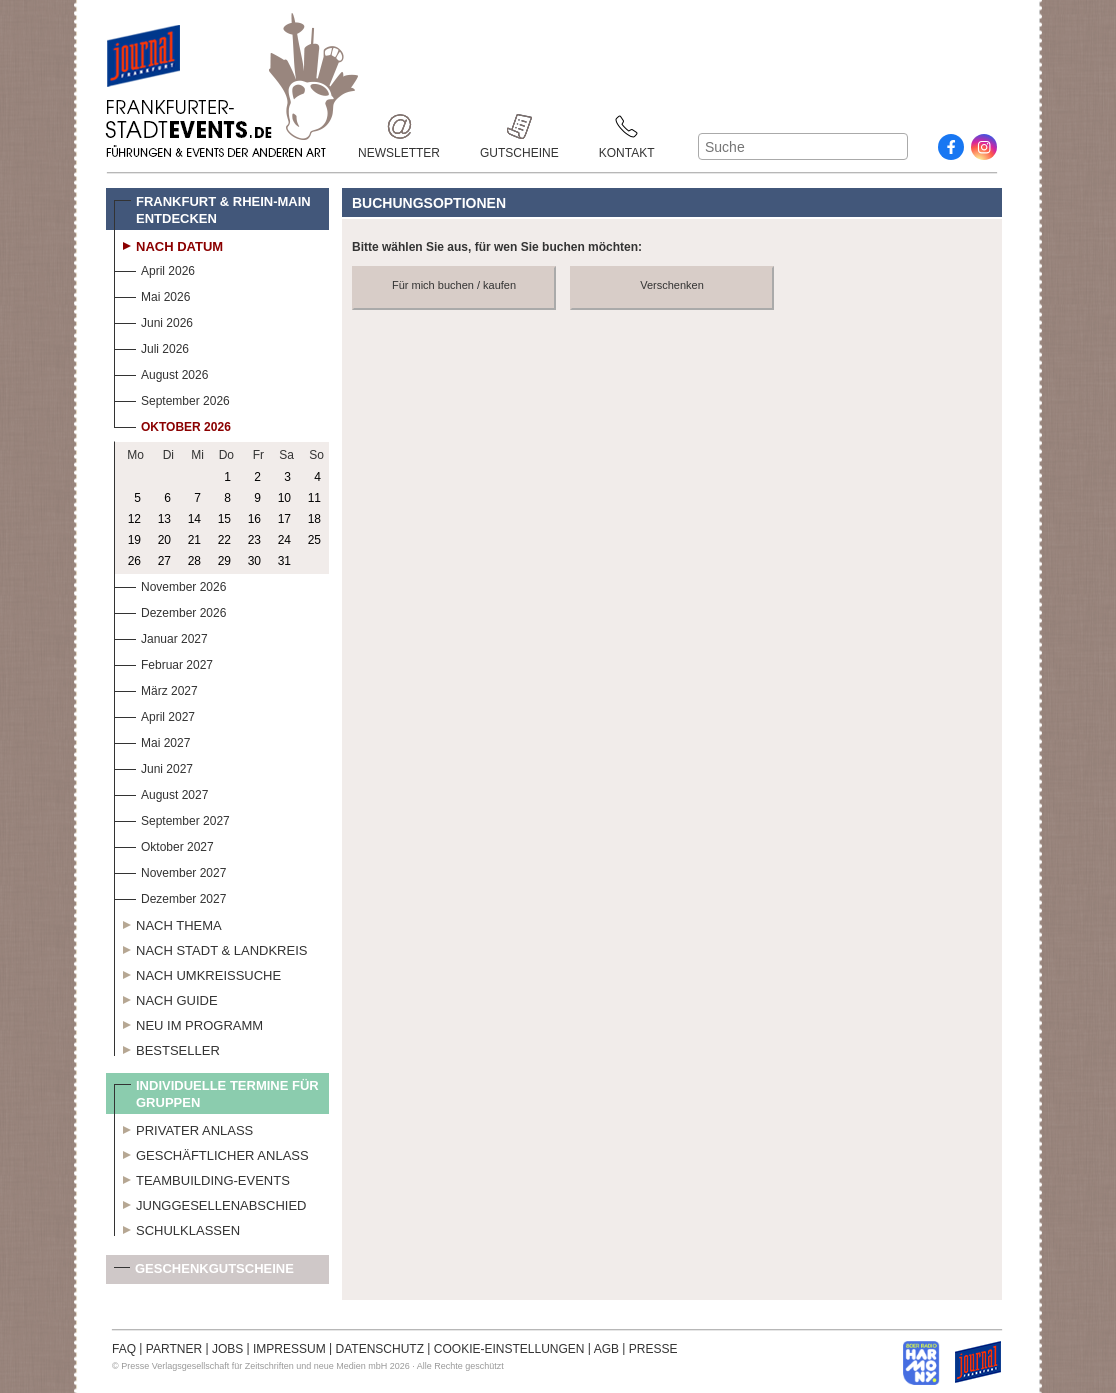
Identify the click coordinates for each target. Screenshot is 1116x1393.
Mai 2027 (152, 740)
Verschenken (672, 285)
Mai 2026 (152, 294)
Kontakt (627, 126)
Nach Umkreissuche (197, 973)
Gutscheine (519, 126)
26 (134, 561)
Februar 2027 (163, 662)
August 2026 (161, 372)
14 (194, 519)
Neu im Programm (188, 1023)
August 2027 (161, 792)
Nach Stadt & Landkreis (210, 948)
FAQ (124, 1349)
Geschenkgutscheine (204, 1272)
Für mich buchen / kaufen (454, 285)
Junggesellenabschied (210, 1203)
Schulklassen (177, 1228)
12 (134, 519)
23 (254, 540)
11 (314, 498)
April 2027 (154, 714)
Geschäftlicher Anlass (211, 1153)
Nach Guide (166, 998)
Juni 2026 (153, 320)
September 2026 (172, 398)
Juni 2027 (153, 766)
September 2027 (172, 818)
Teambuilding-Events (202, 1178)
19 (134, 540)
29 (224, 561)
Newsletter (399, 126)
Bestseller (167, 1048)
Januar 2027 (161, 636)
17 (284, 519)
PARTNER (174, 1349)
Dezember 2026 (170, 610)
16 (254, 519)
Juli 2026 (151, 346)
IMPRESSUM (289, 1349)
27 (164, 561)
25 (314, 540)
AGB (606, 1349)
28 (194, 561)
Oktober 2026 (172, 424)
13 (164, 519)
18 (314, 519)
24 (284, 540)
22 (224, 540)
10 (284, 498)
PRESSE (653, 1349)
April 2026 (154, 268)
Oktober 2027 (164, 844)
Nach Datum (168, 244)
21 (194, 540)
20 (164, 540)
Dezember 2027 (170, 896)
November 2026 (170, 584)
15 (224, 519)
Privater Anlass (183, 1128)
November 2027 (170, 870)
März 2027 (156, 688)
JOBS (227, 1349)
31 (284, 561)
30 (254, 561)
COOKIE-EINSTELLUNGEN (509, 1349)
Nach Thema (168, 923)
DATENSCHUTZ (380, 1349)
